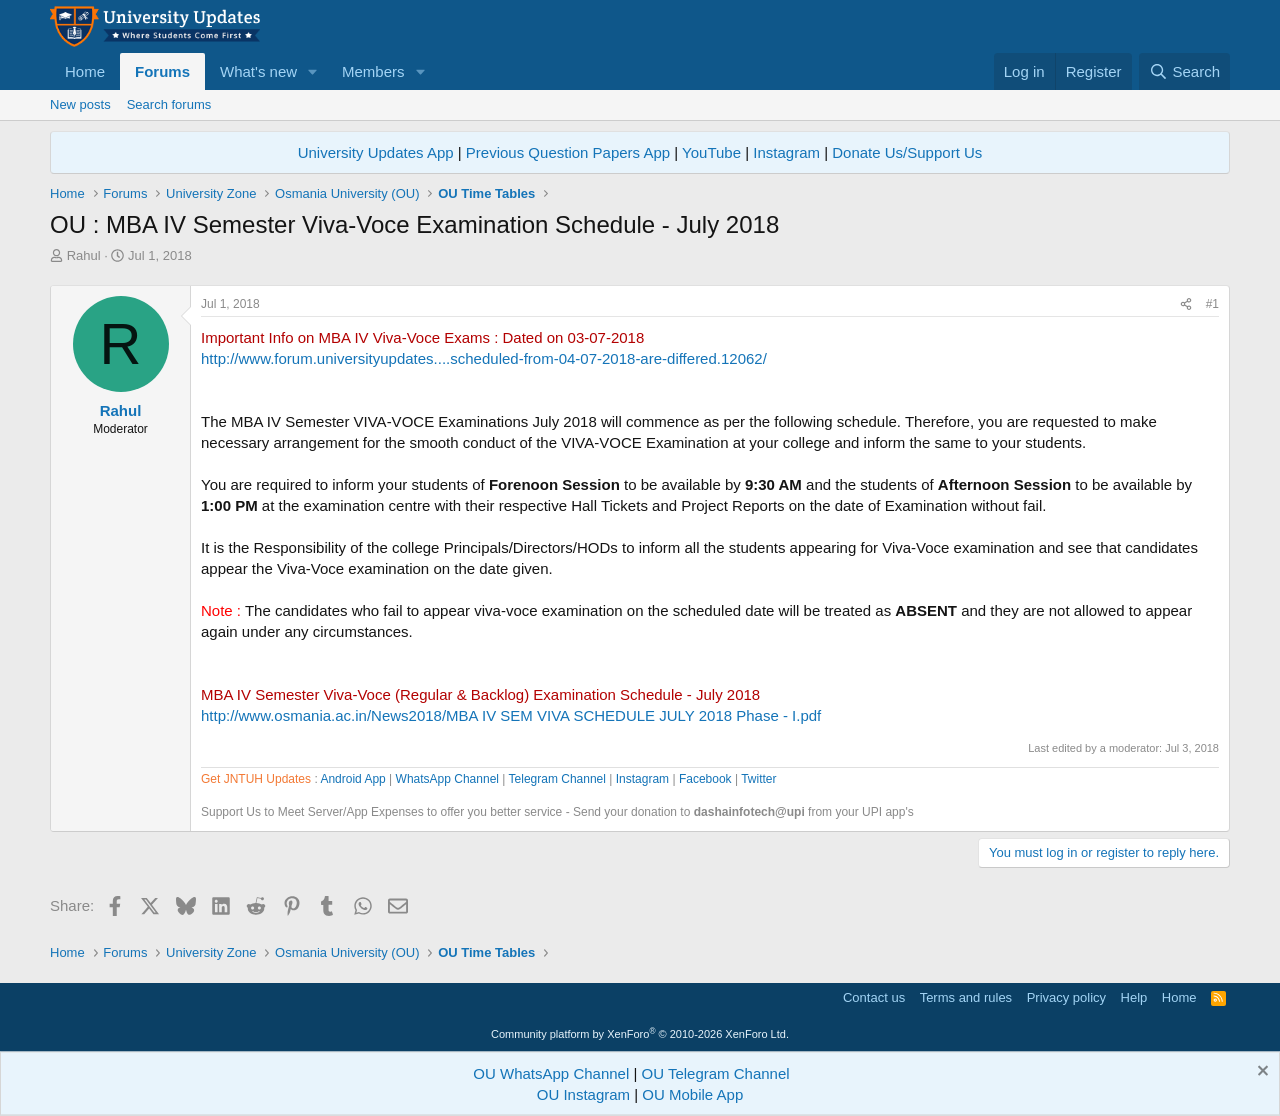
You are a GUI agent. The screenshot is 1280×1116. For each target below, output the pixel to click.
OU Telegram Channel (716, 1073)
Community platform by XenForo (640, 1034)
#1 (1212, 304)
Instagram (786, 152)
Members (373, 71)
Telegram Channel (557, 779)
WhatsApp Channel (447, 779)
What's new (258, 71)
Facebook (705, 779)
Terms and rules (966, 997)
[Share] (1186, 304)
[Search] (1184, 71)
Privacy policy (1066, 997)
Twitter (758, 779)
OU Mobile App (692, 1094)
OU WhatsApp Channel (551, 1073)
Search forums (169, 104)
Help (1134, 997)
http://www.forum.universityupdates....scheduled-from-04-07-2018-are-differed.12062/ (484, 358)
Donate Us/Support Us (907, 152)
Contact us (874, 997)
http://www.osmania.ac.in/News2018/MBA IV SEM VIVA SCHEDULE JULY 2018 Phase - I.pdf (511, 715)
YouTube (711, 152)
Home (85, 71)
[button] (313, 71)
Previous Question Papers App (568, 152)
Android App (352, 779)
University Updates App (376, 152)
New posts (80, 104)
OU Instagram (583, 1094)
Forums (162, 71)
